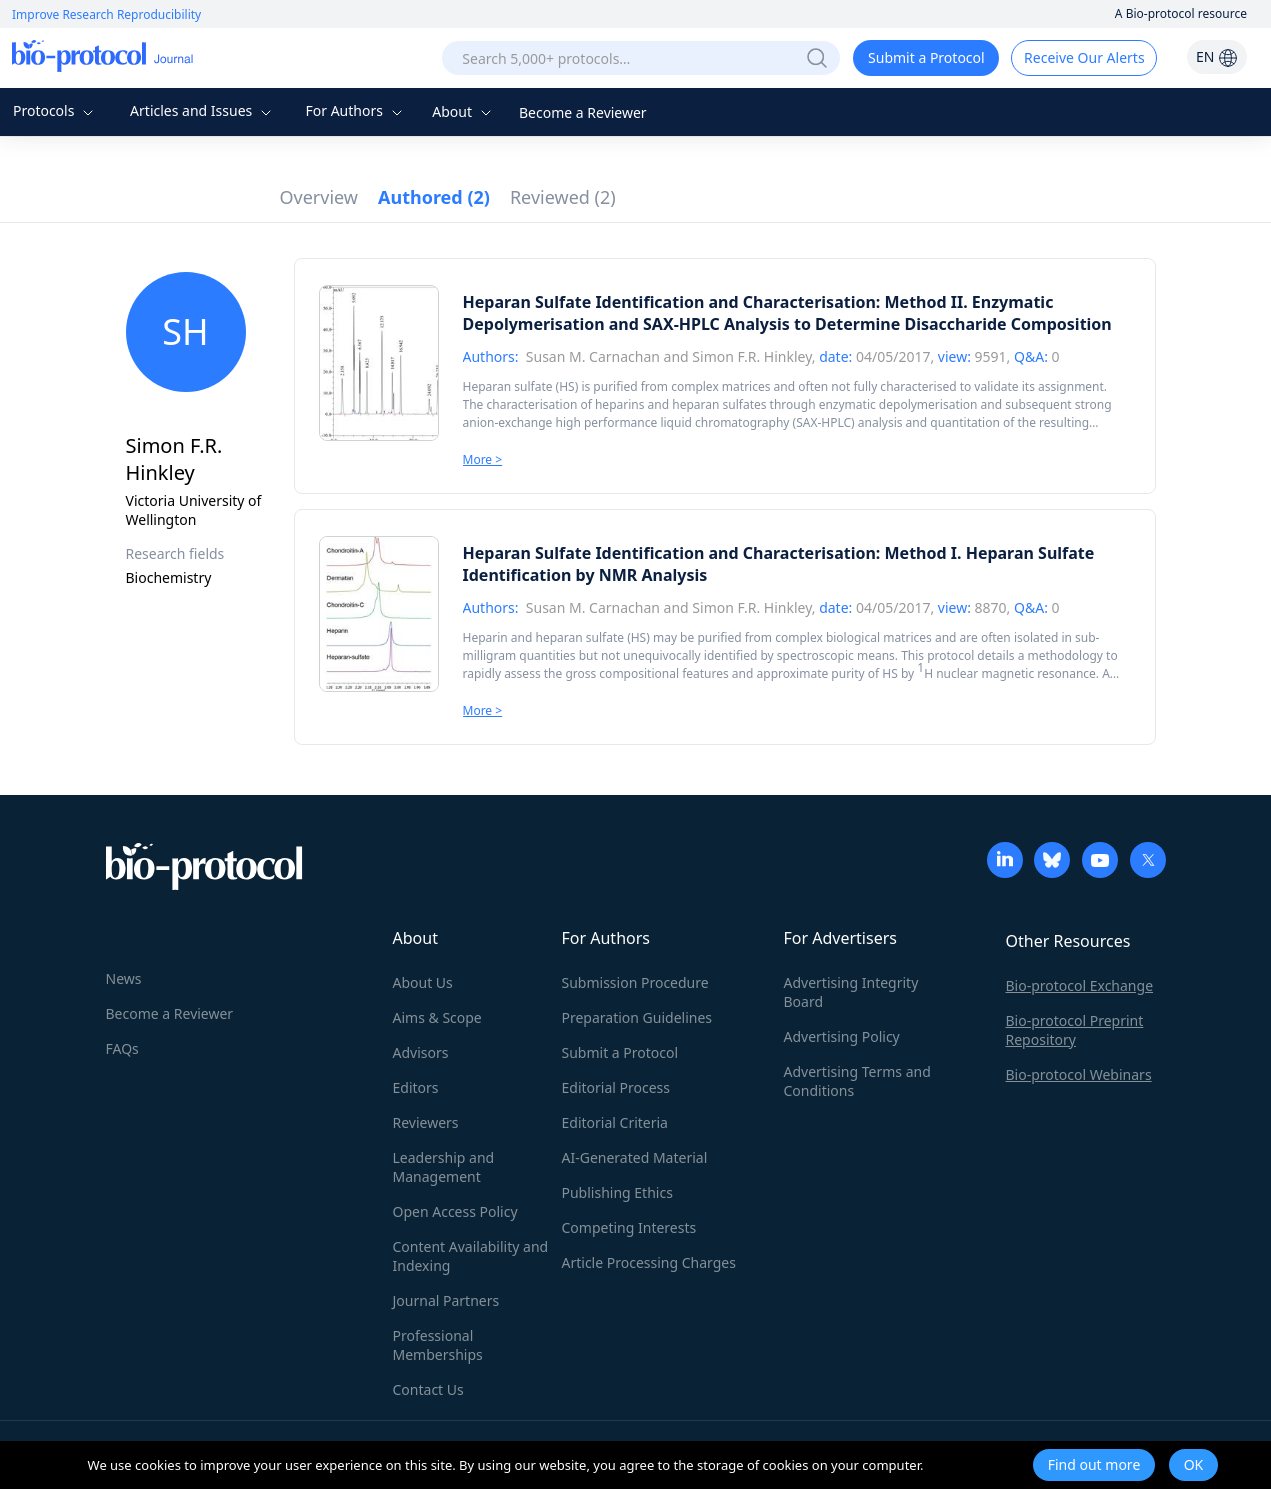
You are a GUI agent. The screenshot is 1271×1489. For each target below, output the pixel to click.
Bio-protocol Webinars (1079, 1074)
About (463, 111)
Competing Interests (629, 1227)
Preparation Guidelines (637, 1017)
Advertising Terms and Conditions (857, 1081)
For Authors (355, 110)
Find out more (1094, 1464)
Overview (319, 197)
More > (483, 459)
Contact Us (428, 1389)
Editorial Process (616, 1087)
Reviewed (563, 197)
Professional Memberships (438, 1345)
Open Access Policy (455, 1211)
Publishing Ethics (617, 1192)
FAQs (122, 1048)
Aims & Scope (437, 1017)
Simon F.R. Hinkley (751, 356)
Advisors (421, 1052)
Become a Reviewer (583, 112)
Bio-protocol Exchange (1080, 985)
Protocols (55, 110)
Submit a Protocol (926, 57)
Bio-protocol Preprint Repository (1075, 1030)
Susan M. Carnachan (593, 356)
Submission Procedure (635, 982)
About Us (423, 982)
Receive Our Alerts (1084, 57)
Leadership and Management (444, 1167)
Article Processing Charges (649, 1262)
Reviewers (426, 1122)
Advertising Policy (842, 1036)
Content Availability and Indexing (471, 1256)
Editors (416, 1087)
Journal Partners (446, 1300)
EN (1217, 56)
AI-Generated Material (635, 1157)
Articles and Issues (203, 110)
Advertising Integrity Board (851, 992)
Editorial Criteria (615, 1122)
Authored (434, 197)
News (124, 978)
